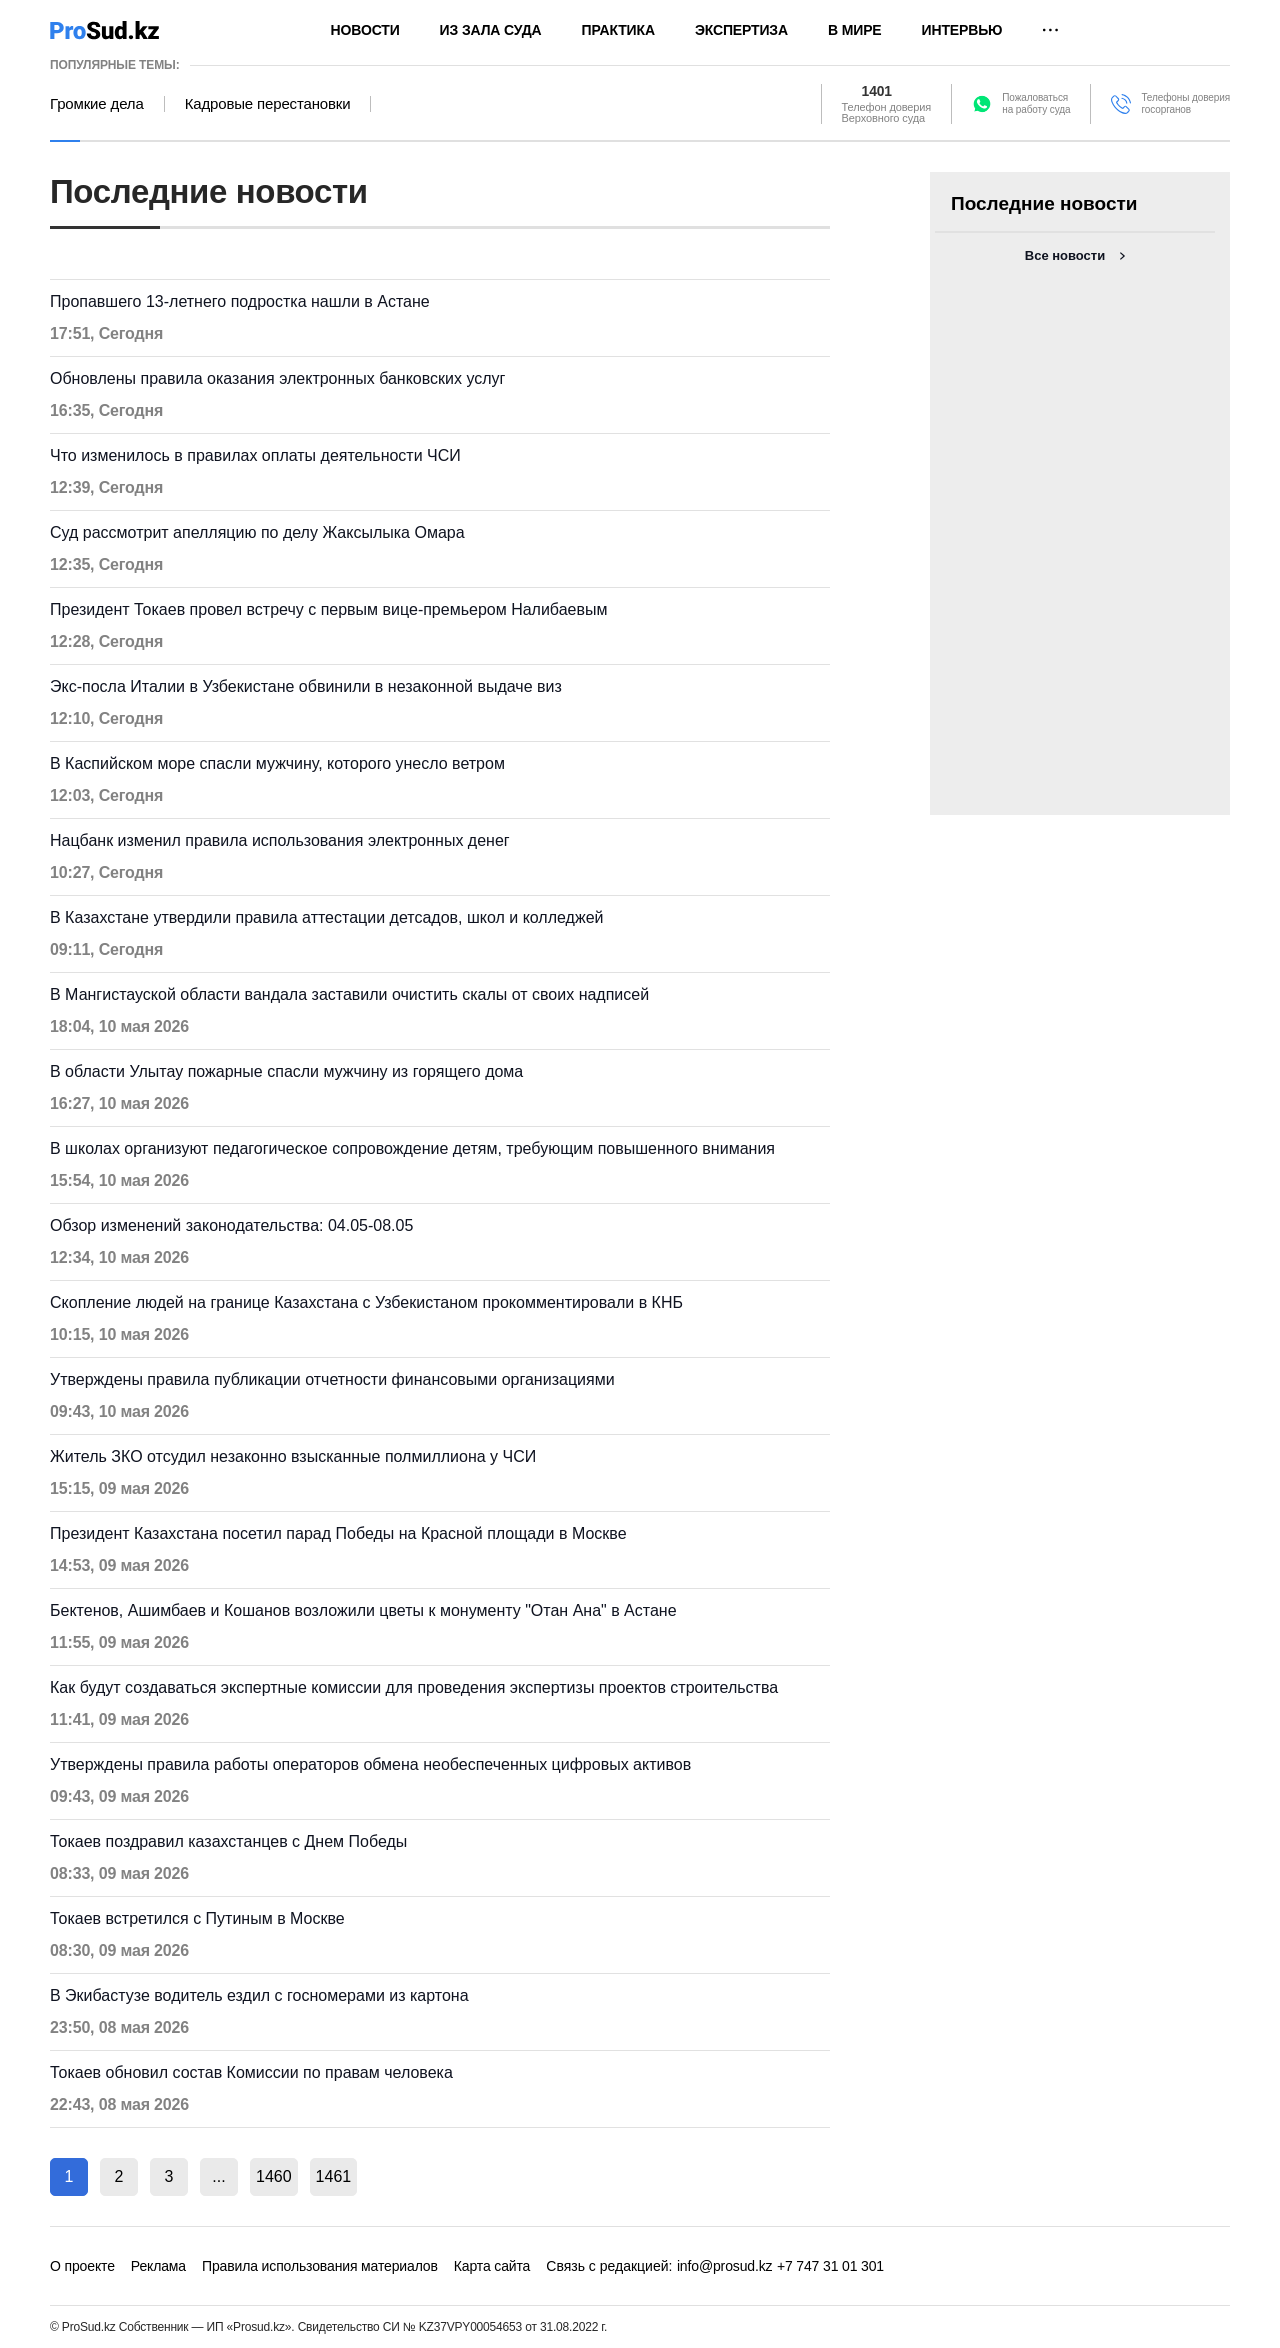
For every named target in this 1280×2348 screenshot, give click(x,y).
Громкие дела (97, 104)
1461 (334, 2176)
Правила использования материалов (320, 2266)
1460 (274, 2176)
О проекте (82, 2266)
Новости (365, 30)
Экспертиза (741, 30)
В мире (855, 30)
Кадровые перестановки (268, 104)
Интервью (962, 30)
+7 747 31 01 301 (830, 2266)
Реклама (158, 2266)
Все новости (1065, 255)
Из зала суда (491, 30)
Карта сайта (492, 2266)
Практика (618, 30)
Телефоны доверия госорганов (1185, 103)
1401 (877, 92)
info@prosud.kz (725, 2266)
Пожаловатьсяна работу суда (1036, 103)
